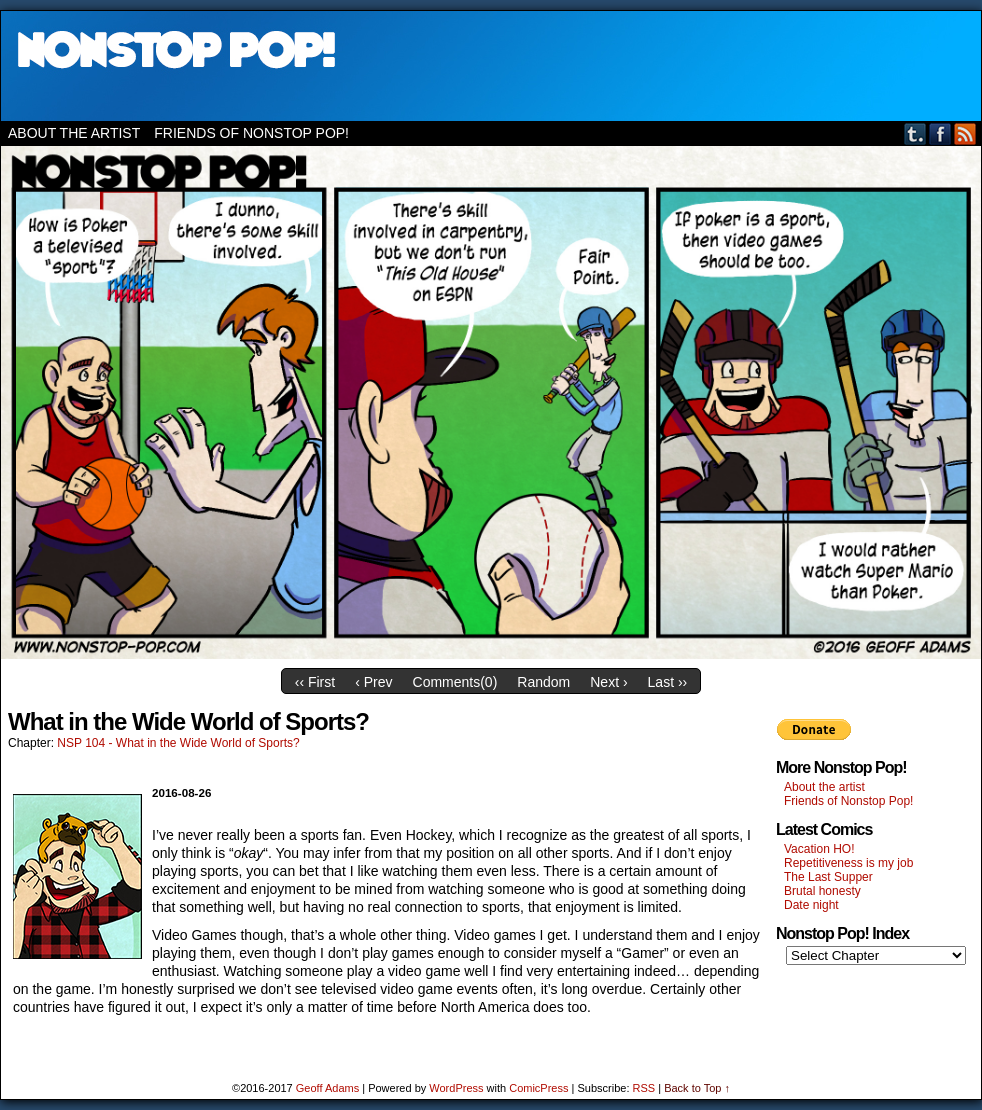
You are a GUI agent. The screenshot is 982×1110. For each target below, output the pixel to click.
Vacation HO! (819, 849)
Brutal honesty (822, 891)
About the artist (74, 133)
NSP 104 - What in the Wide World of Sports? (178, 743)
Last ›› (668, 682)
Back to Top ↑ (697, 1088)
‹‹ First (315, 682)
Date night (811, 905)
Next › (608, 682)
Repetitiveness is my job (848, 863)
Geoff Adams (327, 1088)
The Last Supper (828, 877)
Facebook (940, 133)
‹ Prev (373, 682)
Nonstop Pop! (491, 66)
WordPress (456, 1088)
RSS (965, 133)
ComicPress (538, 1088)
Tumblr (915, 133)
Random (543, 682)
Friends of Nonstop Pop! (251, 133)
